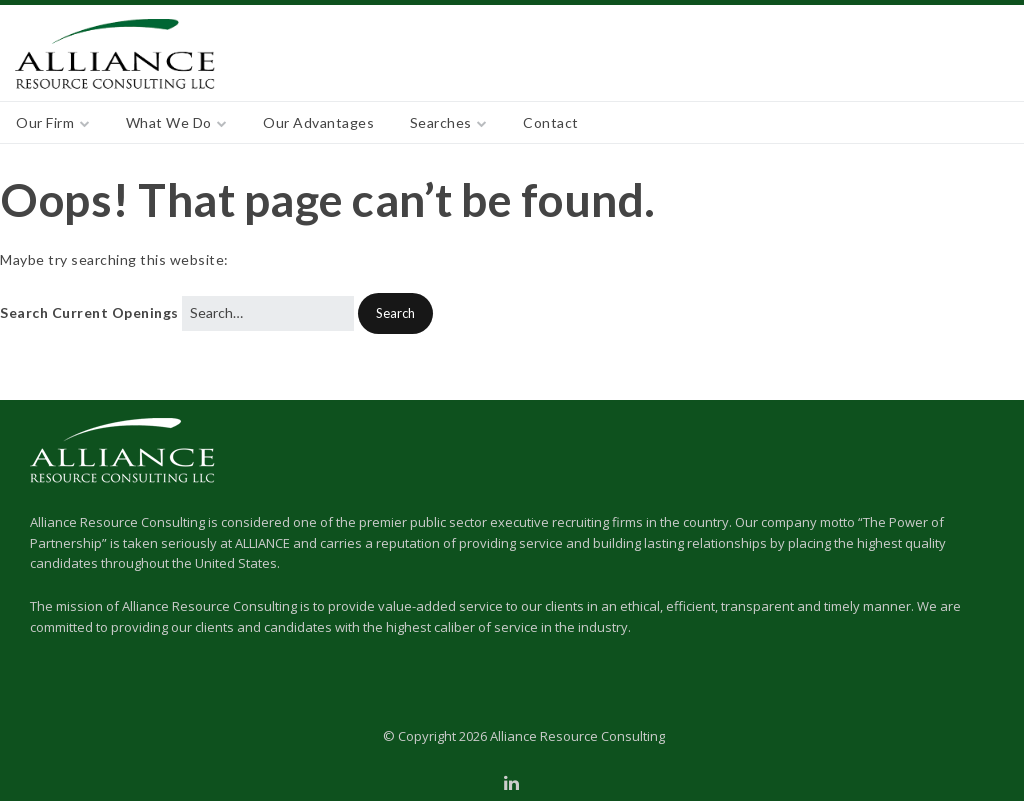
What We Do (169, 122)
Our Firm (45, 122)
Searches (441, 122)
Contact (551, 122)
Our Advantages (318, 122)
